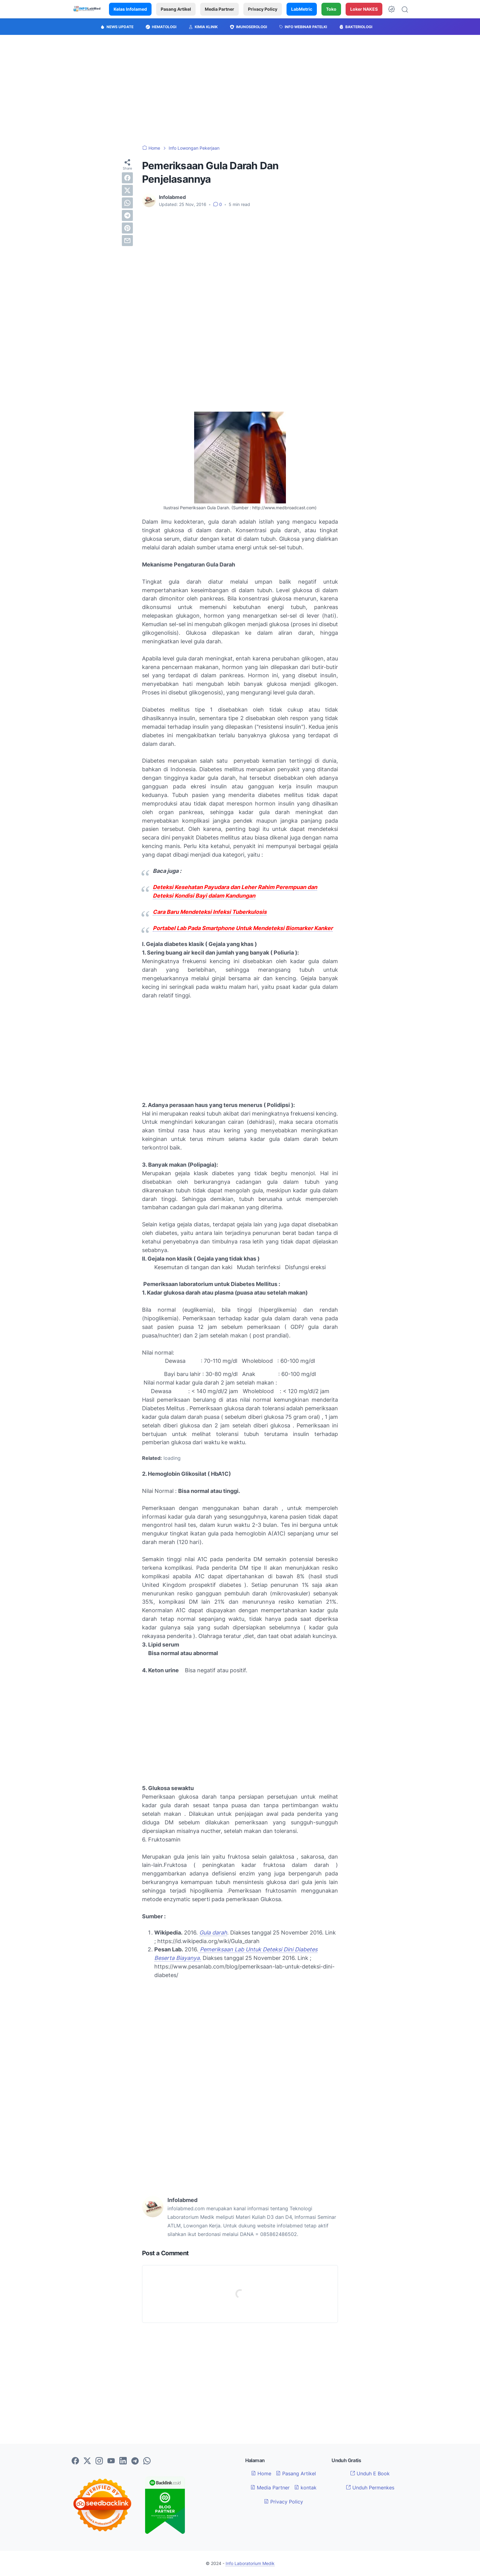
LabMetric (301, 9)
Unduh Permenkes (370, 2487)
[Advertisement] (240, 90)
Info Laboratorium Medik (250, 2563)
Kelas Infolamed (130, 9)
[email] (127, 240)
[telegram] (127, 215)
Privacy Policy (262, 9)
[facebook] (127, 177)
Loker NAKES (364, 9)
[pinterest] (127, 228)
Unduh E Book (370, 2473)
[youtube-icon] (111, 2461)
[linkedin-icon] (123, 2461)
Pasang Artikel (176, 9)
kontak (305, 2487)
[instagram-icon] (99, 2461)
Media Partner (219, 9)
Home (261, 2473)
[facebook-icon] (75, 2461)
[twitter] (127, 190)
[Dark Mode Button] (391, 9)
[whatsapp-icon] (147, 2461)
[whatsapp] (127, 202)
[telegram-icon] (135, 2461)
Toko (331, 9)
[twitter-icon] (87, 2461)
